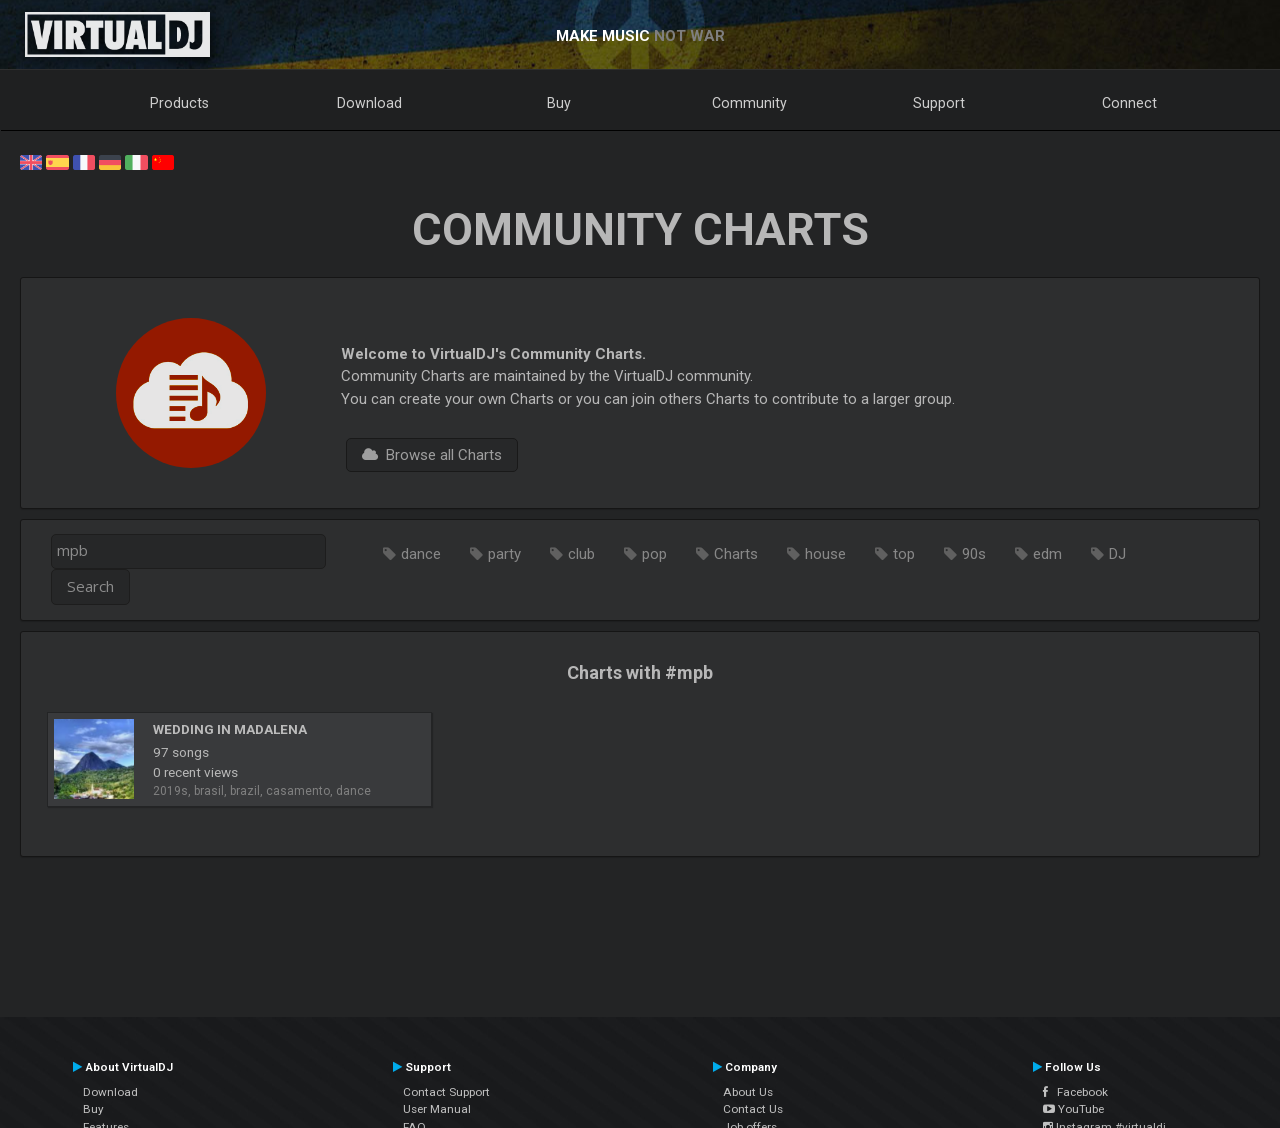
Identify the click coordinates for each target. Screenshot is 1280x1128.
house (825, 554)
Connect (1129, 103)
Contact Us (753, 1109)
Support (939, 103)
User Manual (437, 1109)
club (581, 554)
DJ (1117, 554)
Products (179, 103)
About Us (748, 1092)
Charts (736, 554)
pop (654, 554)
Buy (559, 103)
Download (369, 103)
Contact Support (446, 1092)
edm (1047, 554)
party (504, 554)
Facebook (1075, 1092)
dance (421, 554)
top (904, 554)
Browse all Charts (432, 455)
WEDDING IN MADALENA (230, 729)
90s (974, 554)
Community (749, 103)
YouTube (1073, 1109)
